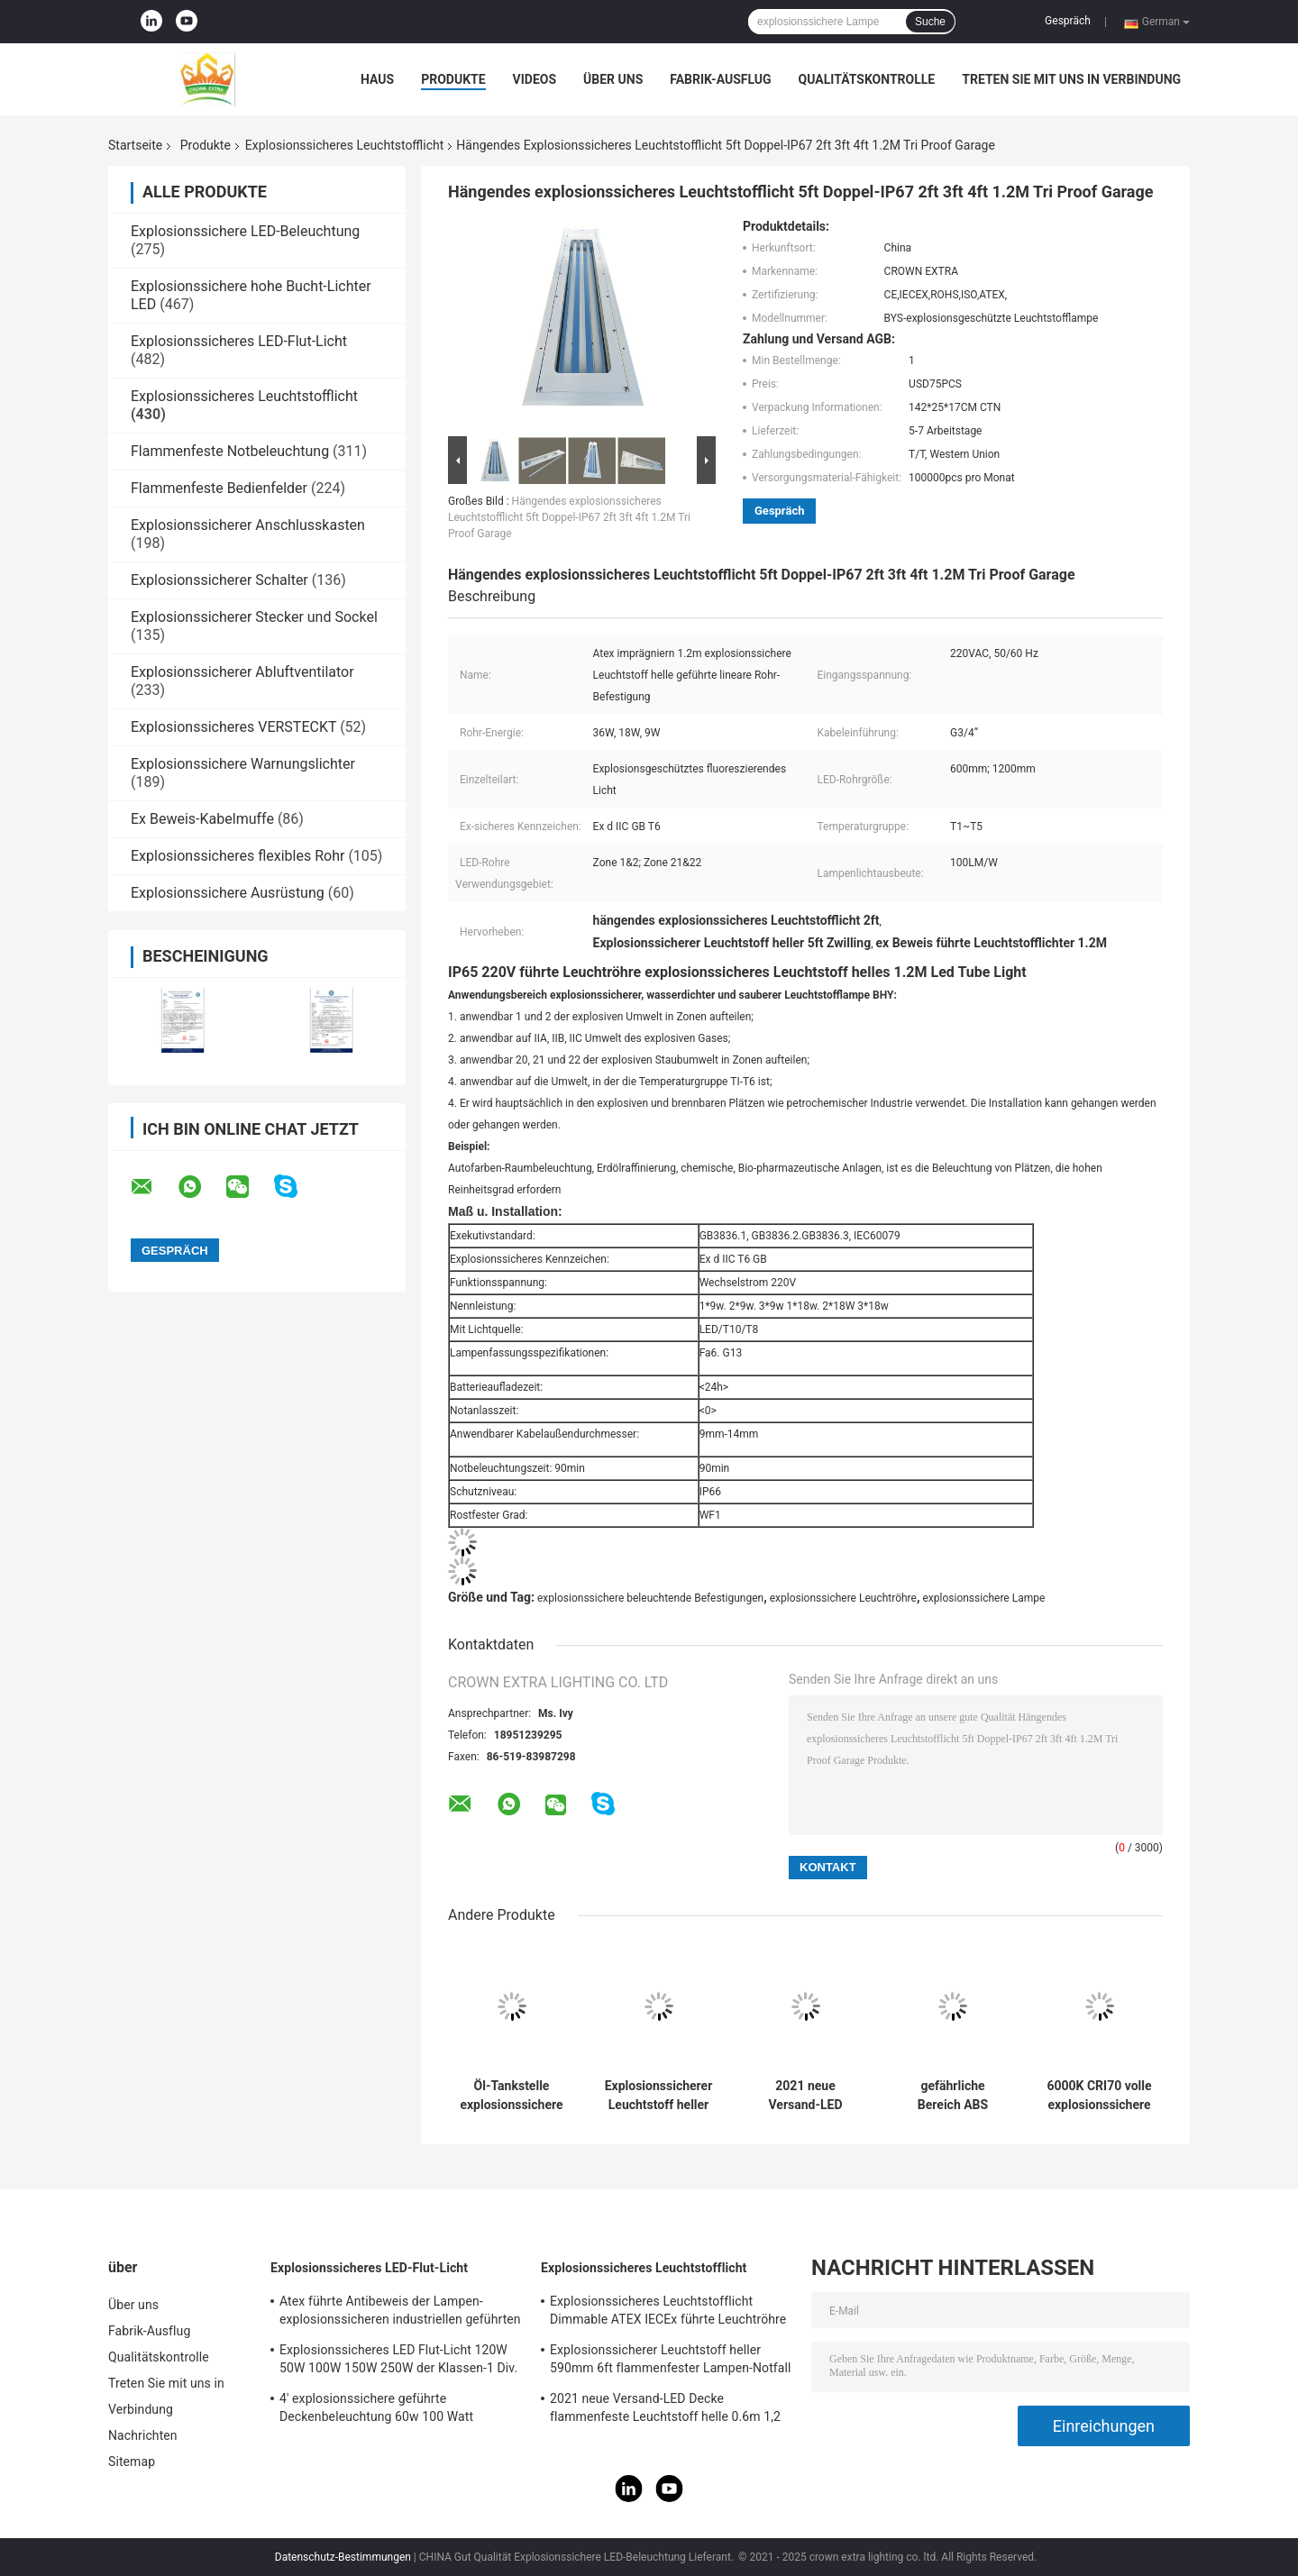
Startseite (135, 145)
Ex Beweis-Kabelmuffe (202, 818)
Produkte (453, 79)
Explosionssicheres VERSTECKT (233, 726)
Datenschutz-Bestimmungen (343, 2557)
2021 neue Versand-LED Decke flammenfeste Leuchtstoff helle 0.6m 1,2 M (805, 2095)
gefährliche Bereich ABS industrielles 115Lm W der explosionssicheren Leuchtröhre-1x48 (953, 2095)
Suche (930, 21)
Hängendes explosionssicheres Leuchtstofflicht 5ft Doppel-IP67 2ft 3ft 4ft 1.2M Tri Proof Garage (569, 517)
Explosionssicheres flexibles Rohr (237, 855)
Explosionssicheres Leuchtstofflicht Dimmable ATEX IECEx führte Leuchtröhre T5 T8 (668, 2313)
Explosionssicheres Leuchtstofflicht (344, 145)
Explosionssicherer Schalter (219, 580)
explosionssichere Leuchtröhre (843, 1598)
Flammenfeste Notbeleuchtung (230, 451)
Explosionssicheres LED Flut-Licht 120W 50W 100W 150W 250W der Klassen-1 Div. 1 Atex (398, 2361)
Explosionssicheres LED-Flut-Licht (239, 341)
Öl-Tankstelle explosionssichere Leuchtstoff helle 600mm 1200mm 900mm (511, 2095)
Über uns (613, 79)
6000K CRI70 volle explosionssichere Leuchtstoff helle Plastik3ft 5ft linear (1099, 2095)
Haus (377, 79)
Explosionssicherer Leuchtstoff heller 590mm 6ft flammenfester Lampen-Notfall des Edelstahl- (659, 2095)
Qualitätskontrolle (867, 79)
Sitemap (131, 2461)
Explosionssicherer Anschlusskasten (248, 525)
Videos (535, 79)
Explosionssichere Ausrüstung (227, 892)
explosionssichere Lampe (983, 1598)
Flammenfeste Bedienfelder (219, 488)
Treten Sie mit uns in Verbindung (1071, 79)
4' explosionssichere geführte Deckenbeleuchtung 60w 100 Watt (376, 2407)
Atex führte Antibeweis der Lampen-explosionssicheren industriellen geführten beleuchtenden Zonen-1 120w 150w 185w (400, 2313)
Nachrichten (143, 2435)
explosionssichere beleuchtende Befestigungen (650, 1598)
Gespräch (1068, 20)
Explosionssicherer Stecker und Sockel (254, 617)
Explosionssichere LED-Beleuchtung (245, 231)
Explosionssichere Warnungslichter (243, 763)
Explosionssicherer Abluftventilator (242, 672)
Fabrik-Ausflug (720, 79)
